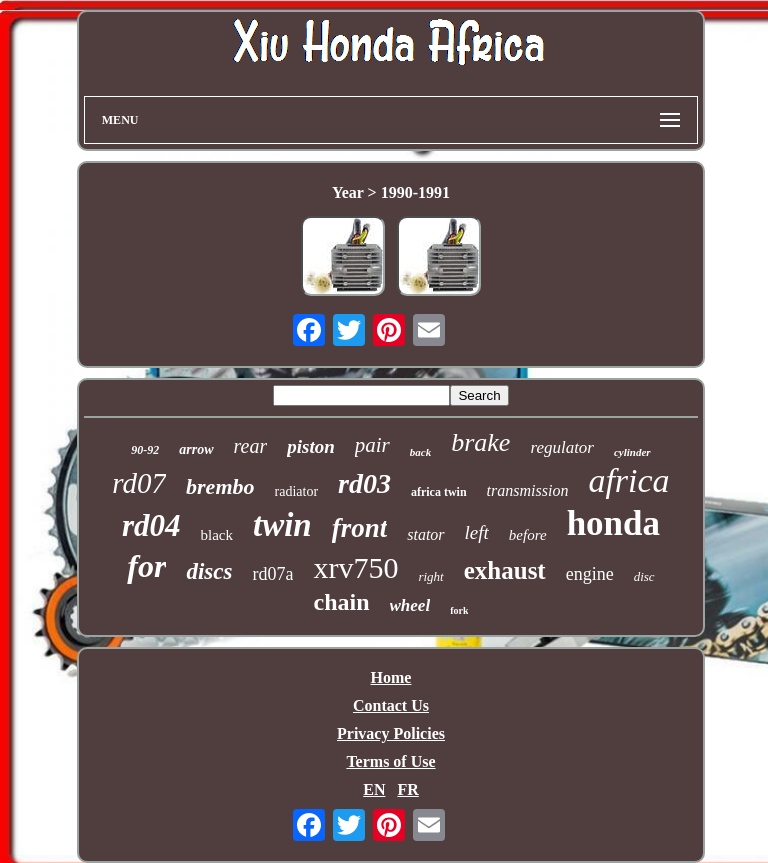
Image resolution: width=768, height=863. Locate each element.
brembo (220, 486)
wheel (410, 605)
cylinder (632, 452)
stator (425, 534)
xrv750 (355, 567)
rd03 (364, 483)
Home (391, 677)
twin (282, 525)
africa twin (439, 492)
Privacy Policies (391, 733)
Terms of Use (390, 761)
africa (628, 480)
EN (374, 789)
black (217, 535)
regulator (562, 447)
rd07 (139, 483)
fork (459, 610)
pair (372, 445)
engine (590, 574)
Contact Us (391, 705)
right (430, 576)
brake (480, 442)
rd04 (151, 525)
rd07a (272, 574)
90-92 (145, 450)
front (360, 528)
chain (342, 602)
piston (311, 446)
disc (644, 576)
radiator (297, 491)
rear (251, 446)
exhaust (505, 570)
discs (209, 571)
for (146, 566)
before (528, 535)
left (477, 532)
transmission (528, 490)
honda (613, 523)
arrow (196, 449)
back (420, 452)
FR (407, 789)
